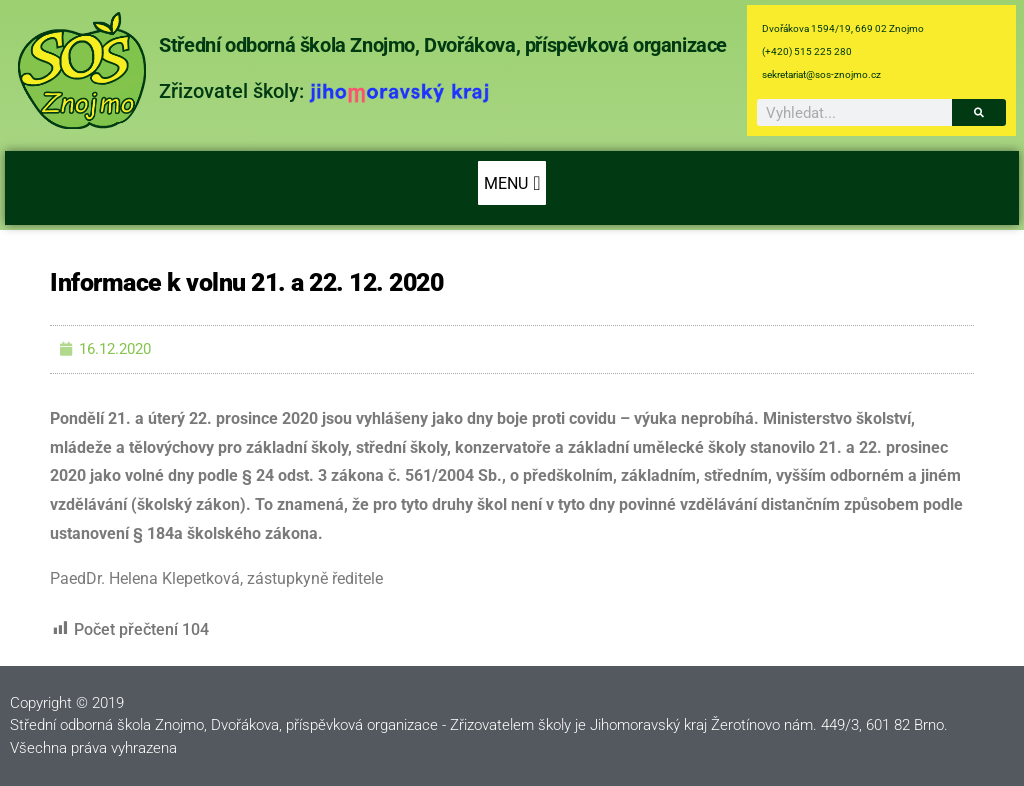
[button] (511, 183)
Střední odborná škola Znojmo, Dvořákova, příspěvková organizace (443, 45)
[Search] (979, 112)
